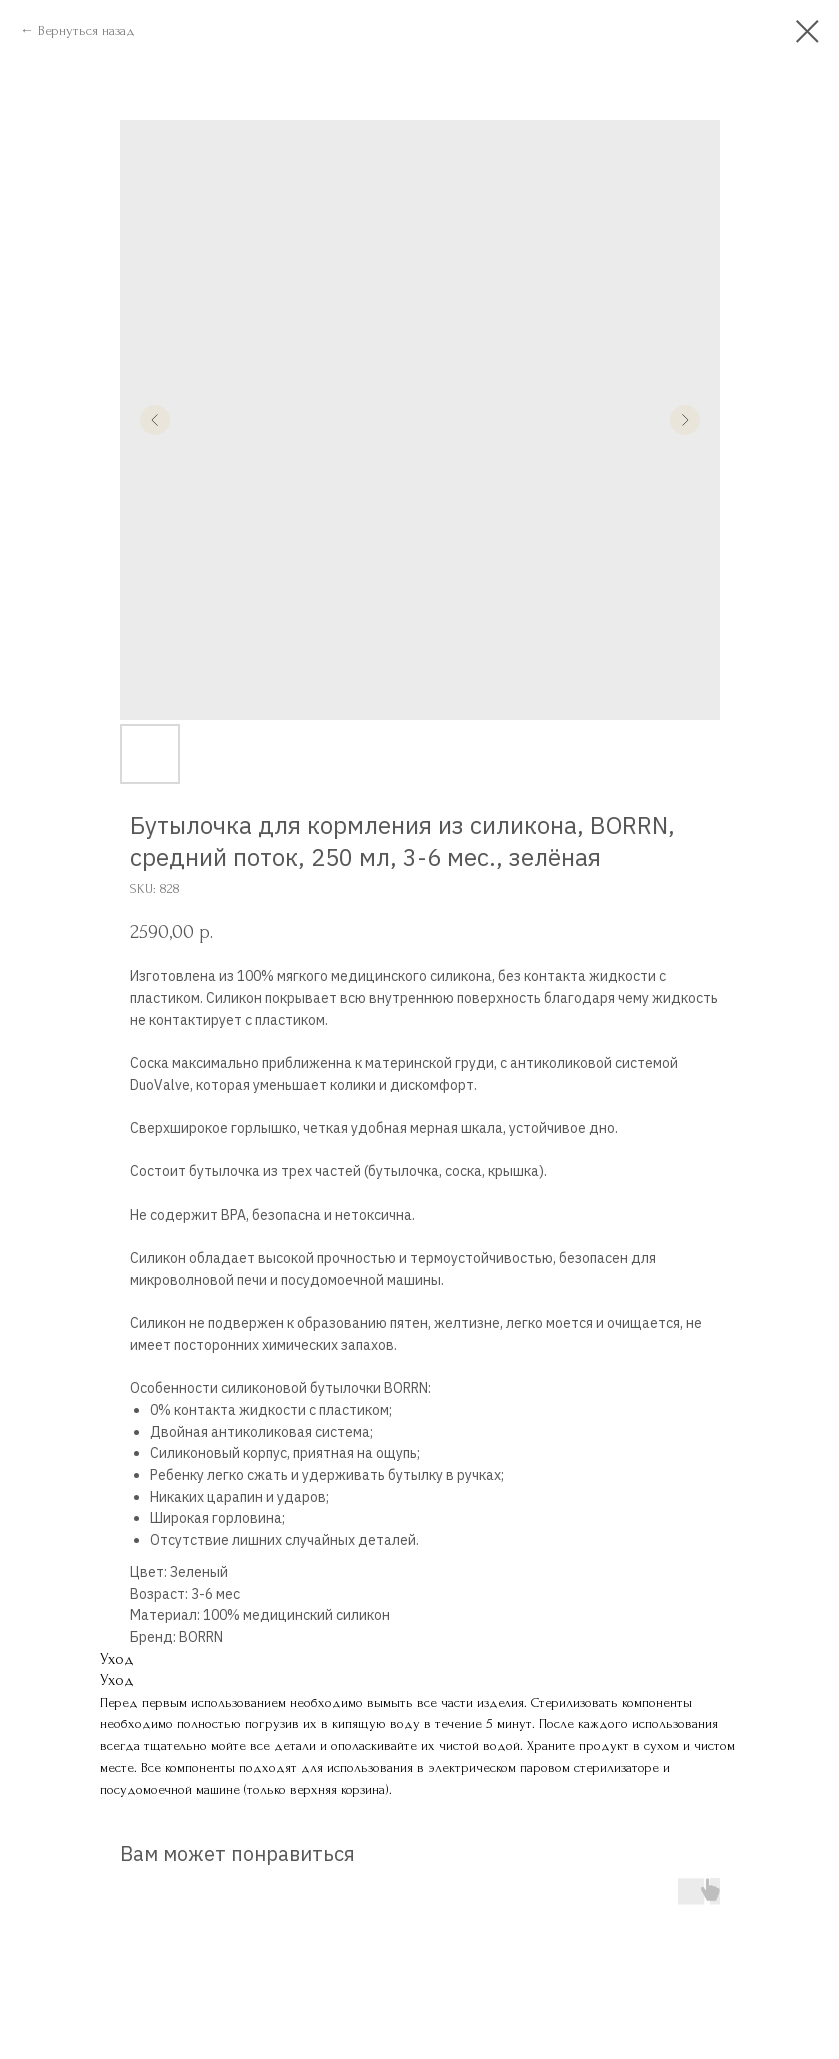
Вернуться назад (86, 30)
